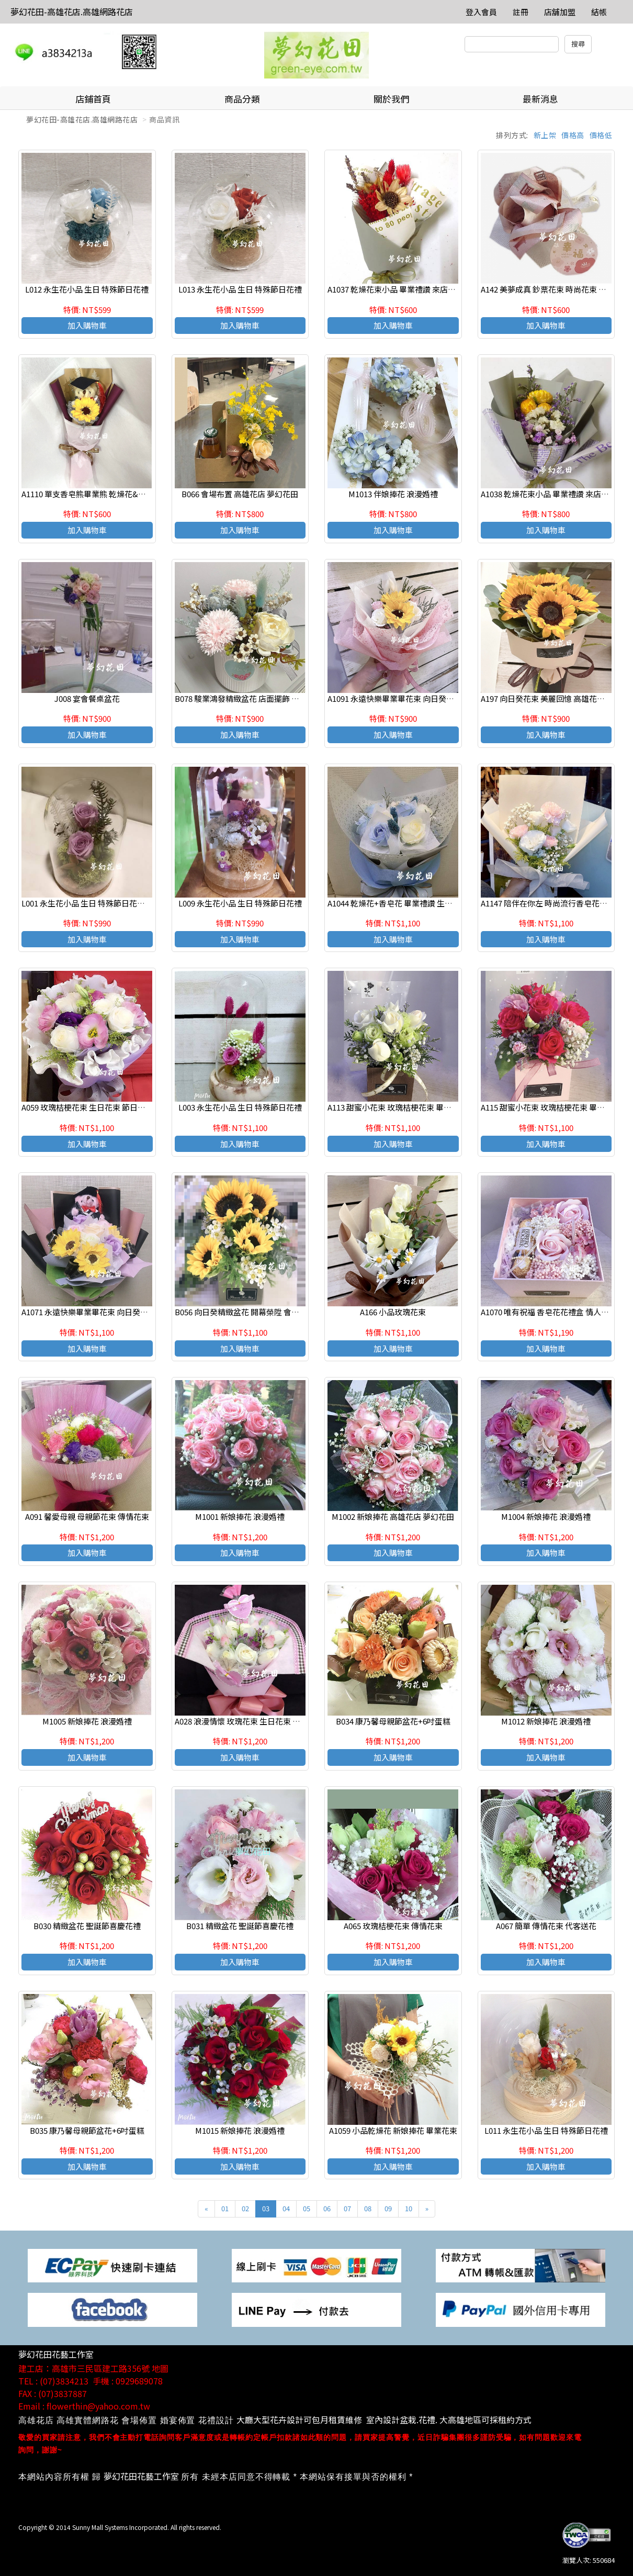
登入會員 (481, 11)
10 (408, 2208)
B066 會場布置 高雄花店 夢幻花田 (240, 493)
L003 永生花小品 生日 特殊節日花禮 (240, 1107)
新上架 (545, 135)
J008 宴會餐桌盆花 (87, 698)
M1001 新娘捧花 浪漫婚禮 (240, 1516)
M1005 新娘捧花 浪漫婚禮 (87, 1721)
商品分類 (242, 98)
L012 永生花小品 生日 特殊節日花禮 (87, 289)
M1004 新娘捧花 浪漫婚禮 (546, 1516)
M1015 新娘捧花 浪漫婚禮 (240, 2130)
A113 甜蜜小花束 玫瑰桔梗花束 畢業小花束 (401, 1107)
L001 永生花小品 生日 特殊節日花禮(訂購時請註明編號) (117, 903)
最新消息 (540, 98)
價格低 (601, 135)
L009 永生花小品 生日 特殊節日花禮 (240, 903)
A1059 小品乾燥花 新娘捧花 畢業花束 (393, 2130)
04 (286, 2208)
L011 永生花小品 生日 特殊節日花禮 (546, 2130)
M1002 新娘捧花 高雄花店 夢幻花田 (393, 1516)
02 (245, 2208)
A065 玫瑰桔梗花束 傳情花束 (393, 1925)
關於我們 (391, 98)
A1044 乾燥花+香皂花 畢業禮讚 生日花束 (397, 903)
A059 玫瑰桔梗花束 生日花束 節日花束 (87, 1107)
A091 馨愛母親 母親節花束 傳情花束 (87, 1516)
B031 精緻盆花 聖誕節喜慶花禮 (239, 1925)
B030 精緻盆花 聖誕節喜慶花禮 (87, 1925)
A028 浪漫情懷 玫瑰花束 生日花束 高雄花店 (249, 1721)
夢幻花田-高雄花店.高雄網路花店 (71, 11)
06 (327, 2208)
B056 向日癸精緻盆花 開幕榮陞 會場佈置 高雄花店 (261, 1311)
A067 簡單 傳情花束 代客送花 (546, 1925)
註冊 (520, 11)
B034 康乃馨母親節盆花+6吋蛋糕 (393, 1721)
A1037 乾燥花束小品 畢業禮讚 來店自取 (395, 289)
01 (225, 2208)
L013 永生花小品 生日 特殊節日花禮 (240, 289)
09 (388, 2208)
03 (265, 2208)
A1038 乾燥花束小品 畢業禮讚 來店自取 (549, 493)
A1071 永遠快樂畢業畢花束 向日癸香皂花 (92, 1311)
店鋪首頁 (93, 98)
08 (367, 2208)
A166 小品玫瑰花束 (393, 1311)
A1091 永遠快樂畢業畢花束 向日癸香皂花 (398, 698)
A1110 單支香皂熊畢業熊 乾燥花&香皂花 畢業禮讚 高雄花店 (124, 493)
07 (347, 2208)
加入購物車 (87, 325)
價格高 (572, 135)
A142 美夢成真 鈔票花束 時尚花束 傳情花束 (555, 289)
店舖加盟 (559, 11)
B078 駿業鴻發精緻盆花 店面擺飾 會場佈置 (249, 698)
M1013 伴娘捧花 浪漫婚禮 (393, 493)
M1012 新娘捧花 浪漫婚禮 (546, 1721)
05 (306, 2208)
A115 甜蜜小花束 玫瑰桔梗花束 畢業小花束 (554, 1107)
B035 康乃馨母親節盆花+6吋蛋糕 (87, 2130)
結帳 (599, 11)
